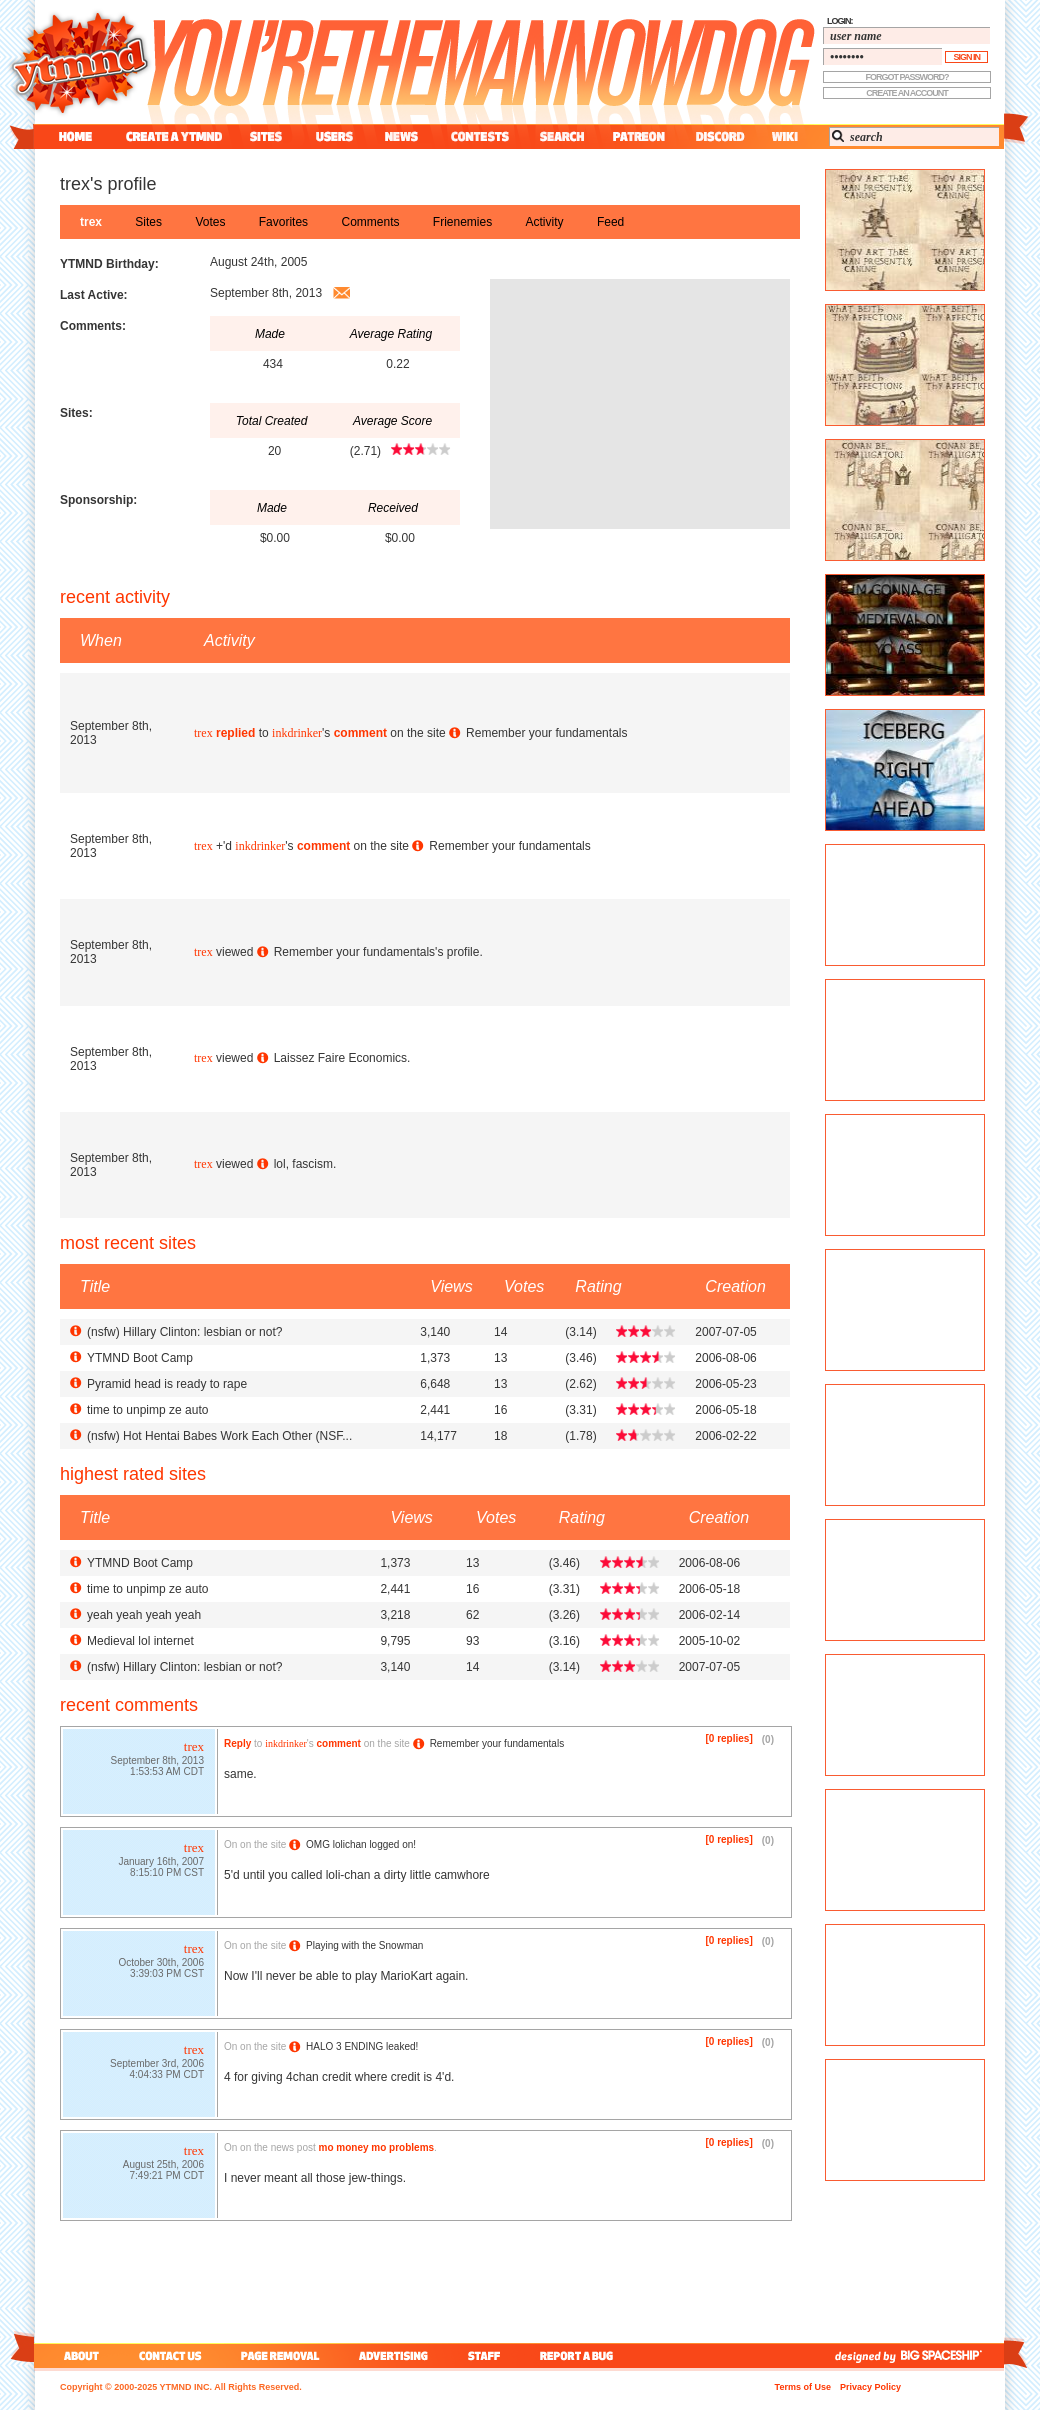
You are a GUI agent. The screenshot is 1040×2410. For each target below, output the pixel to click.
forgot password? (907, 77)
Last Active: (94, 295)
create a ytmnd (174, 136)
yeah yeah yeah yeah (144, 1615)
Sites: (76, 413)
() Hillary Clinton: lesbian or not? (184, 1332)
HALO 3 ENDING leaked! (362, 2046)
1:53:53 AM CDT (167, 1773)
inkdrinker (297, 733)
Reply (237, 1743)
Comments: (93, 326)
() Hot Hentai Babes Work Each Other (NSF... (219, 1436)
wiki (784, 136)
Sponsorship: (98, 500)
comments (370, 222)
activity (545, 222)
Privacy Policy (870, 2387)
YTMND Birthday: (109, 264)
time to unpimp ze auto (147, 1410)
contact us (170, 2355)
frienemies (462, 222)
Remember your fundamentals (546, 733)
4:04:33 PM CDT (167, 2076)
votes (210, 222)
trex (91, 222)
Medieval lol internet (140, 1641)
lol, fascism (303, 1164)
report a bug (581, 2355)
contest (480, 136)
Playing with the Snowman (364, 1945)
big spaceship (951, 2355)
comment (360, 733)
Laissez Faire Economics (340, 1058)
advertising (393, 2355)
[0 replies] (729, 1738)
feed (610, 222)
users (334, 136)
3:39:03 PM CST (167, 1975)
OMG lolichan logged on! (361, 1844)
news (401, 136)
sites (265, 136)
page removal (279, 2355)
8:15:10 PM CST (167, 1874)
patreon (639, 136)
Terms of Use (803, 2387)
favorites (283, 222)
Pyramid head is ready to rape (167, 1384)
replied (235, 733)
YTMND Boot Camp (140, 1358)
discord (718, 136)
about (78, 2355)
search (562, 136)
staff (486, 2355)
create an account (907, 93)
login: (840, 21)
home (75, 136)
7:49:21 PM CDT (167, 2177)
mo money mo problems (377, 2147)
